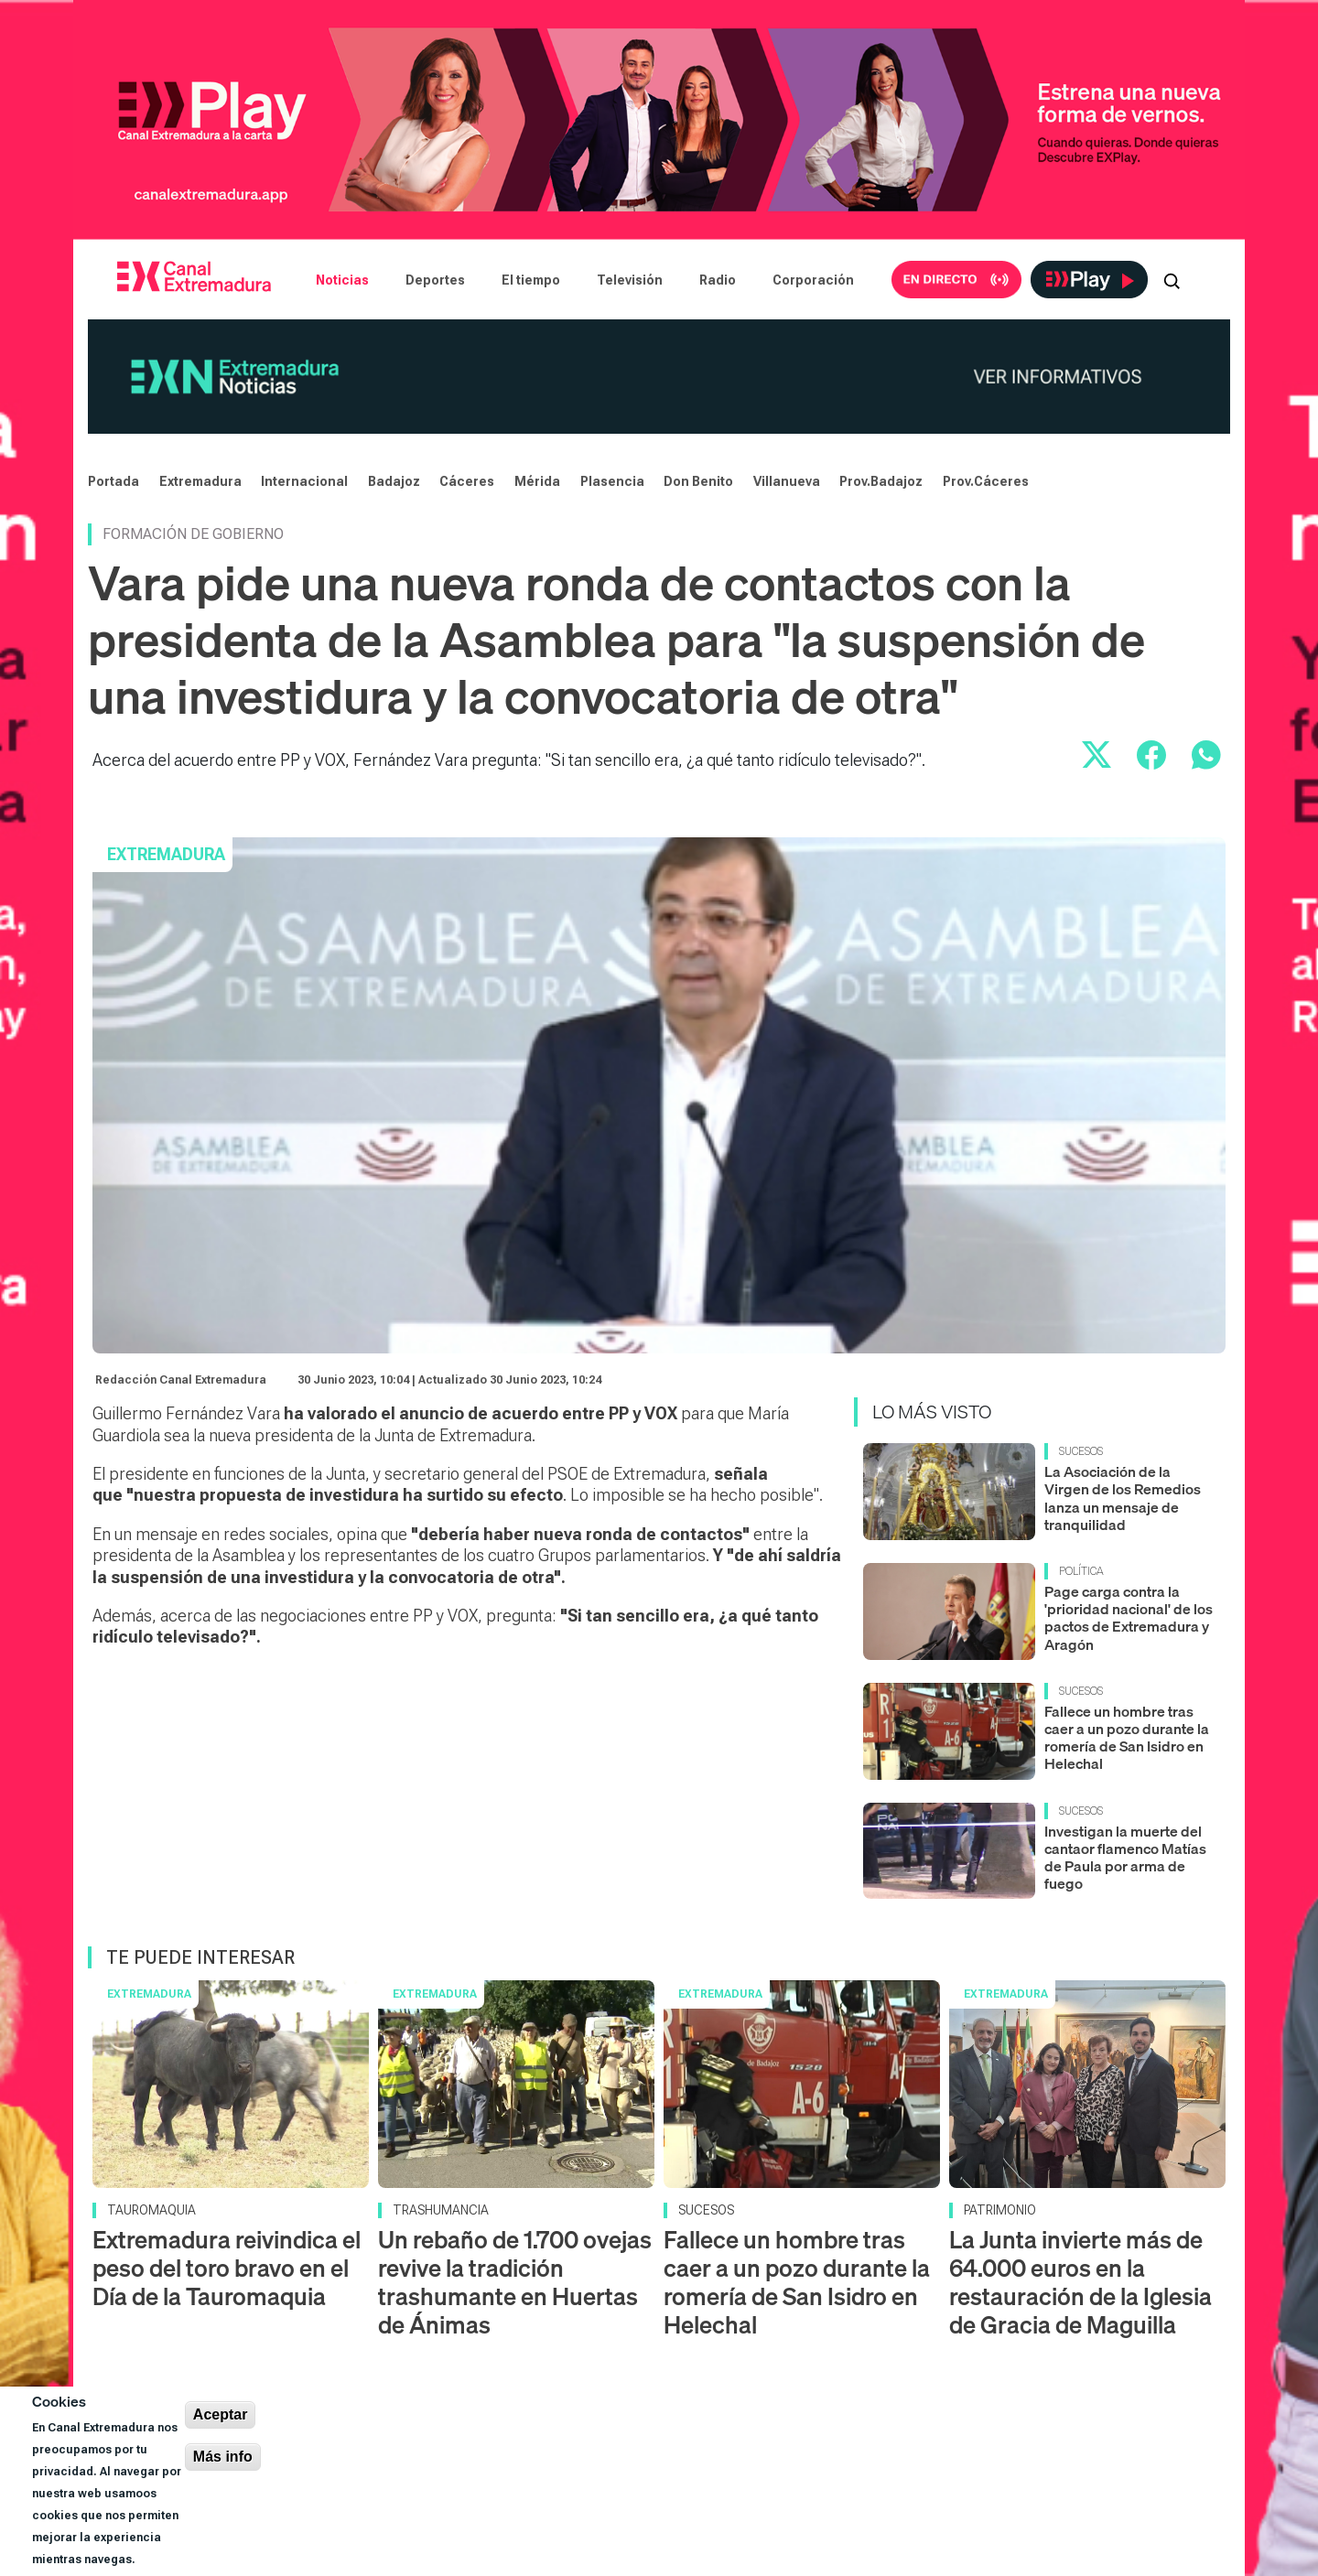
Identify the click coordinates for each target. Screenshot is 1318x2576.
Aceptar (220, 2414)
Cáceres (466, 481)
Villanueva (786, 481)
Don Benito (698, 481)
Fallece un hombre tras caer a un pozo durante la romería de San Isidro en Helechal (1126, 1737)
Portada (113, 481)
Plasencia (612, 481)
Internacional (304, 481)
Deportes (435, 280)
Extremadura (200, 481)
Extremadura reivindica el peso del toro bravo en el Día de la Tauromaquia (226, 2268)
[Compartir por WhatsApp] (1206, 755)
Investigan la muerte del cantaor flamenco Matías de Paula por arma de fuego (1125, 1857)
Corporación (813, 280)
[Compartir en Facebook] (1151, 755)
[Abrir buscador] (1171, 280)
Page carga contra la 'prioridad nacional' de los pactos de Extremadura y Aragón (1128, 1617)
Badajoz (394, 481)
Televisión (630, 280)
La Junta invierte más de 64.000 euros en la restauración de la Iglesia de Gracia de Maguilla (1080, 2282)
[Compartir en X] (1096, 755)
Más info (223, 2456)
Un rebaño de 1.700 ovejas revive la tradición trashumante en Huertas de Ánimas (515, 2282)
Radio (717, 280)
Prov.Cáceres (986, 481)
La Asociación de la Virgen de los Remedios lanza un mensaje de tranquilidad (1122, 1498)
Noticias (342, 280)
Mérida (537, 481)
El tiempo (531, 280)
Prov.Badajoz (881, 481)
